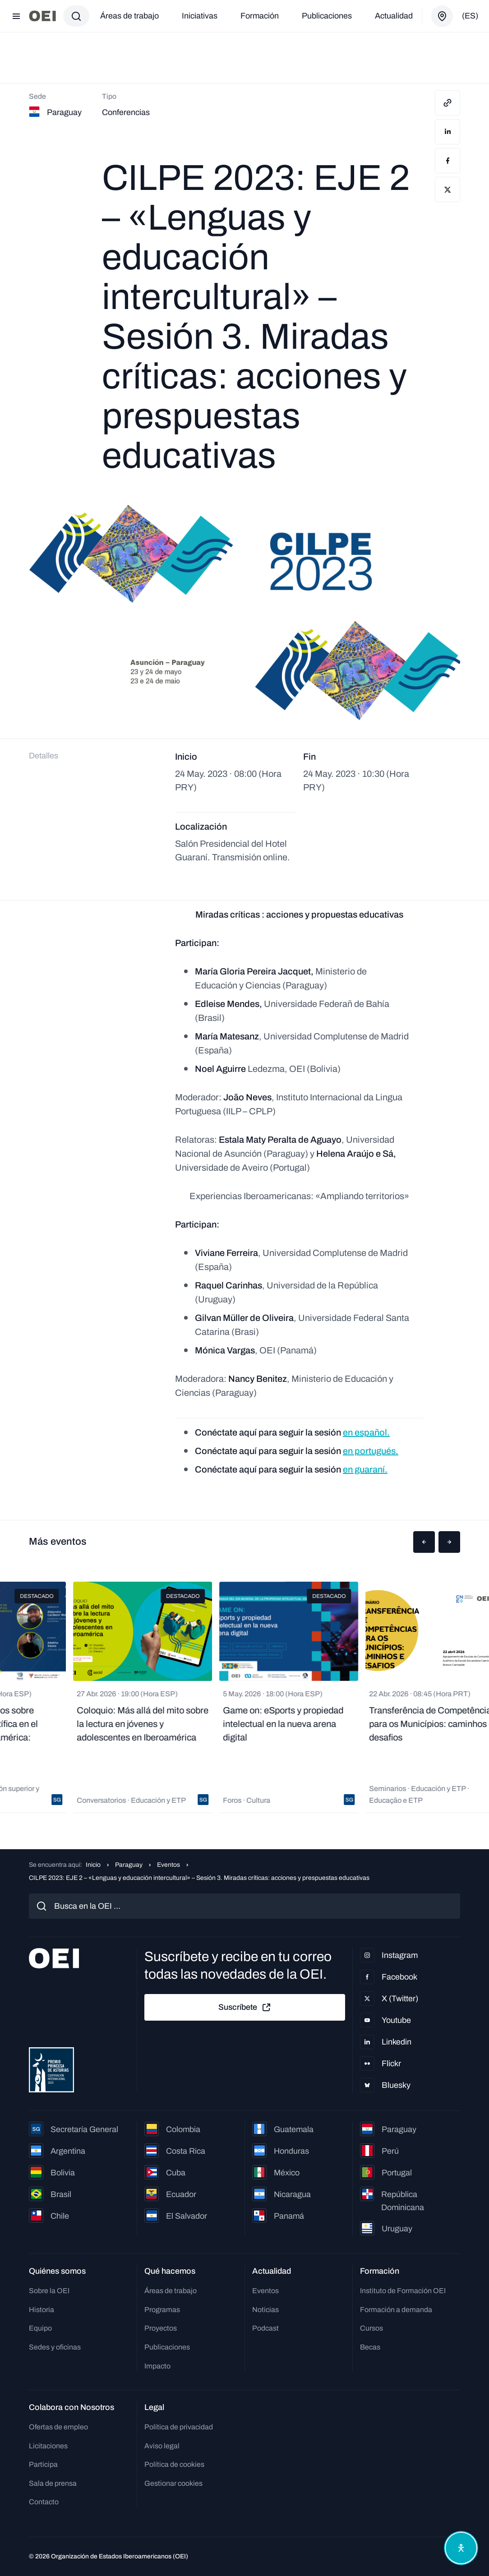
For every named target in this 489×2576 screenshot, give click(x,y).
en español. (366, 1432)
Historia (41, 2309)
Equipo (40, 2328)
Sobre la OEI (49, 2290)
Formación (259, 15)
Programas (162, 2309)
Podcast (265, 2328)
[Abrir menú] (16, 16)
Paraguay (129, 1864)
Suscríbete (245, 2007)
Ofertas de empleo (58, 2427)
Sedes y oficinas (55, 2347)
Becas (370, 2347)
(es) (470, 15)
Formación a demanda (396, 2309)
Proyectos (160, 2328)
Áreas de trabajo (129, 15)
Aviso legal (162, 2446)
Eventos (168, 1864)
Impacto (157, 2366)
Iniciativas (199, 15)
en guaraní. (365, 1469)
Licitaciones (48, 2446)
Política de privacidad (178, 2427)
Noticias (265, 2309)
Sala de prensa (53, 2483)
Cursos (371, 2328)
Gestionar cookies (173, 2483)
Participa (43, 2464)
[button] (424, 1542)
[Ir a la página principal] (42, 16)
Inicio (93, 1864)
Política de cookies (174, 2464)
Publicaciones (327, 15)
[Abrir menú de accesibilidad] (461, 2548)
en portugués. (370, 1451)
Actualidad (394, 15)
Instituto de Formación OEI (403, 2290)
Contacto (44, 2502)
